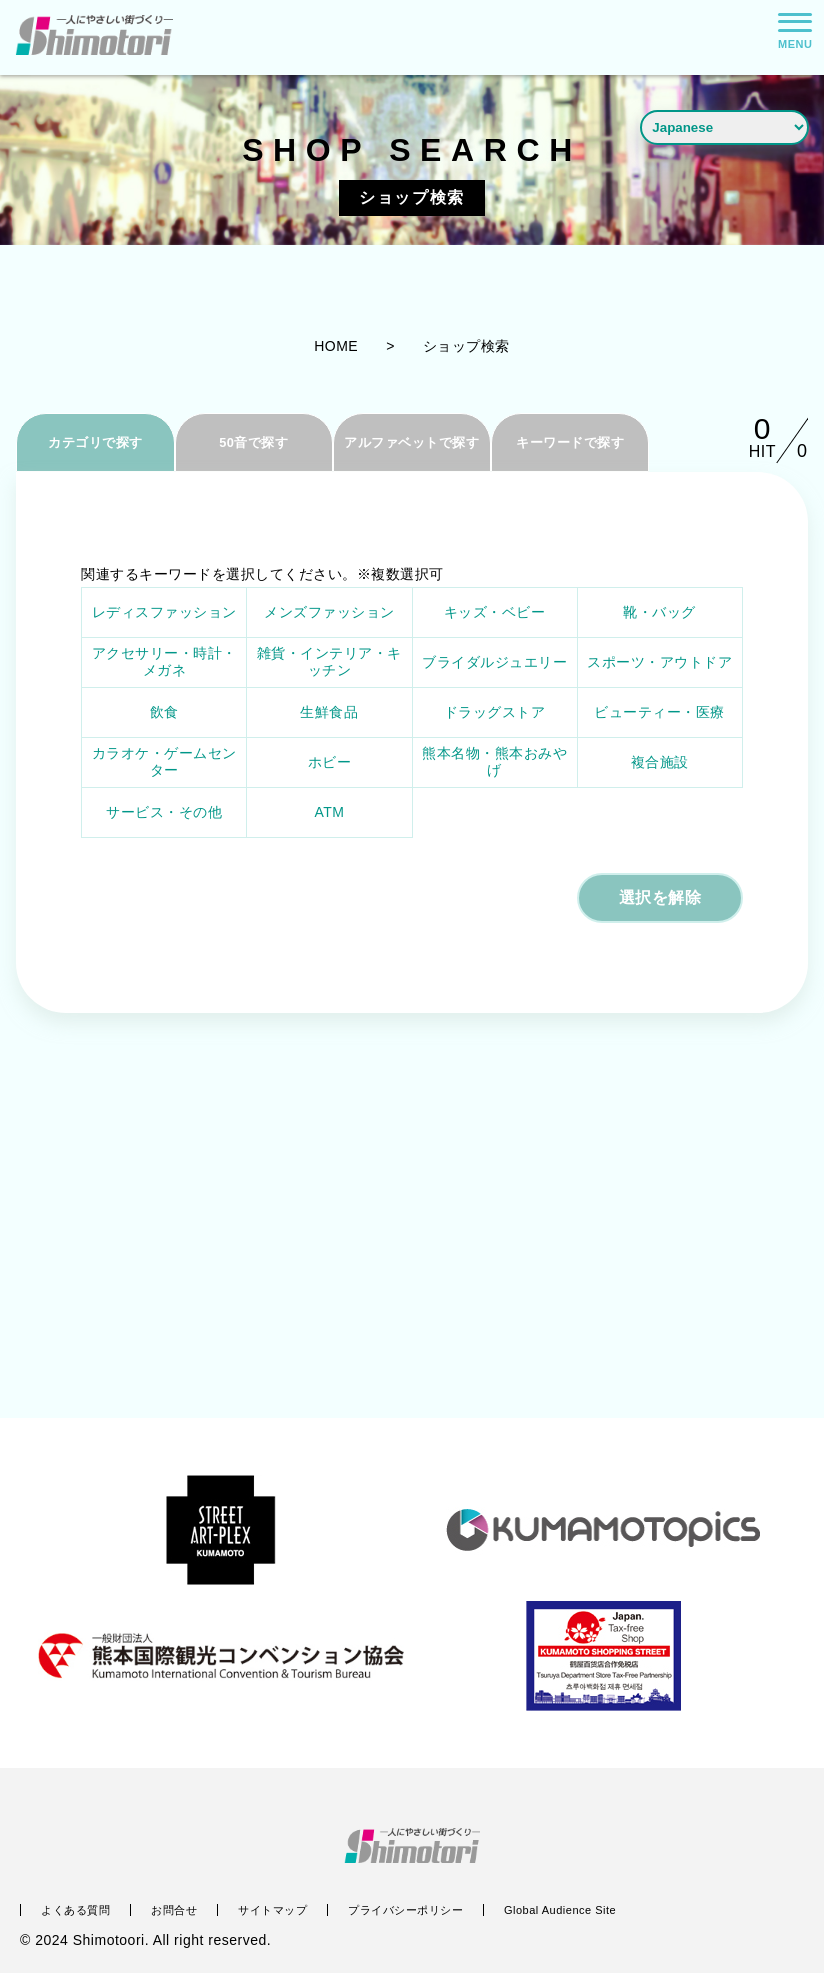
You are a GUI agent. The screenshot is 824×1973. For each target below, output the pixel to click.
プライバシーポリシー (405, 1910)
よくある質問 (75, 1910)
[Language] (724, 127)
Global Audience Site (560, 1910)
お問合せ (174, 1910)
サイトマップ (272, 1910)
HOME (336, 346)
